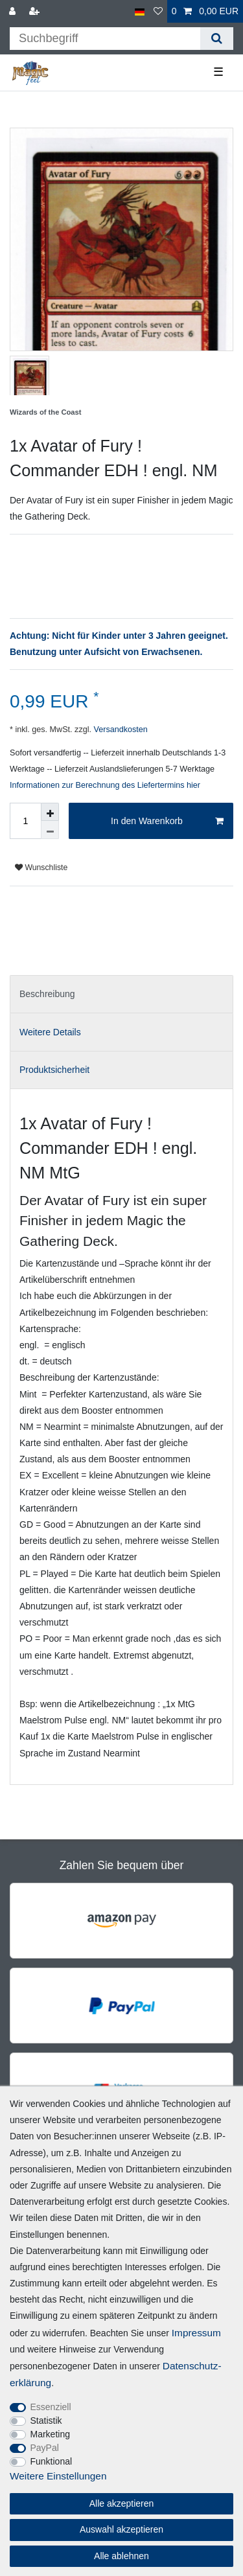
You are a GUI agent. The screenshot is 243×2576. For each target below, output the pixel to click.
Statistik (46, 2420)
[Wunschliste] (158, 11)
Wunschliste (41, 867)
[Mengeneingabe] (25, 821)
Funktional (51, 2461)
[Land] (139, 11)
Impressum (196, 2332)
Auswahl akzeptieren (121, 2529)
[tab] (121, 994)
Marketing (50, 2434)
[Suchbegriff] (105, 38)
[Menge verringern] (50, 830)
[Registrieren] (36, 11)
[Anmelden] (14, 11)
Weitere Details (50, 1032)
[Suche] (216, 38)
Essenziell (50, 2407)
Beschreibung (47, 994)
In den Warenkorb (167, 821)
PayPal (44, 2448)
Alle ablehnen (121, 2556)
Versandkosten (119, 729)
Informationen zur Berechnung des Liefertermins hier (105, 785)
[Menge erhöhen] (50, 812)
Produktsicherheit (54, 1069)
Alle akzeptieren (121, 2503)
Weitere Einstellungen (58, 2475)
